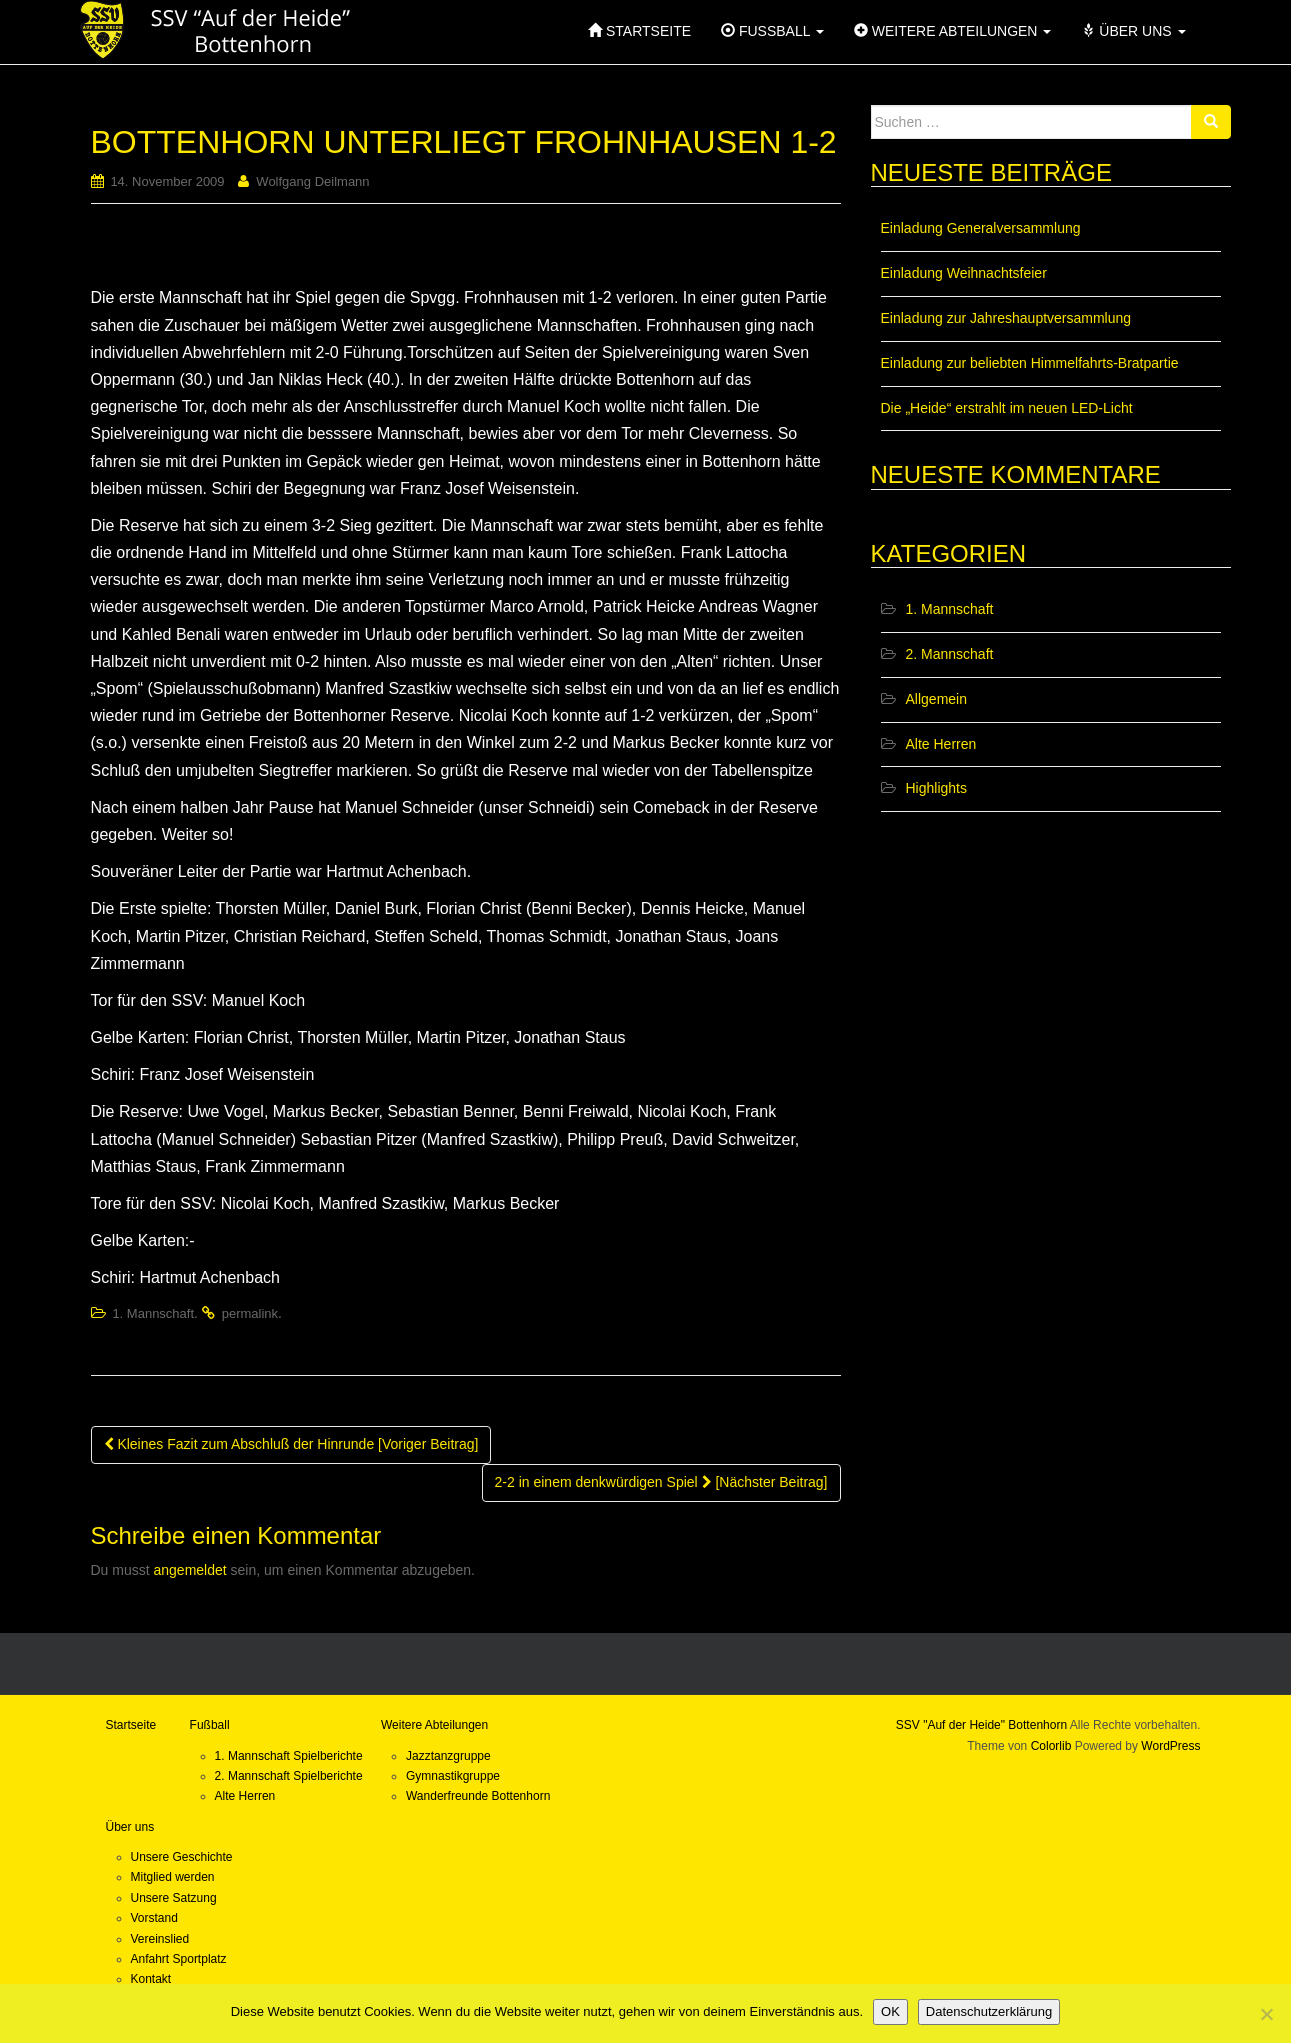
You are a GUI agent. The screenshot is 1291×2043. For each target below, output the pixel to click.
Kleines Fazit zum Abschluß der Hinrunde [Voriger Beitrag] (291, 1444)
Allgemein (936, 699)
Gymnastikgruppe (453, 1776)
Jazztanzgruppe (448, 1756)
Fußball (210, 1725)
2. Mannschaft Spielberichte (289, 1776)
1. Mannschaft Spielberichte (289, 1756)
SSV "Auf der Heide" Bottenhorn (981, 1725)
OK (890, 2011)
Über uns (130, 1827)
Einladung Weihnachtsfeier (964, 273)
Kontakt (151, 1979)
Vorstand (154, 1918)
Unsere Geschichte (182, 1857)
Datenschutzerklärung (989, 2011)
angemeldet (190, 1570)
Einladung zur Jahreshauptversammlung (1006, 318)
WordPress (1170, 1746)
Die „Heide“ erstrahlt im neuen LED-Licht (1007, 408)
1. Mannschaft (153, 1313)
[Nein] (1266, 2014)
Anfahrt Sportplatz (179, 1959)
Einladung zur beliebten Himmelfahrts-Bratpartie (1030, 363)
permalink (250, 1313)
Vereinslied (160, 1939)
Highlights (936, 788)
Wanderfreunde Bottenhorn (478, 1796)
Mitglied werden (173, 1877)
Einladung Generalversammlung (981, 228)
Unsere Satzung (174, 1898)
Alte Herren (941, 744)
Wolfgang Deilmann (312, 181)
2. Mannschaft (950, 654)
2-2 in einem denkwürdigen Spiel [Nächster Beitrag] (661, 1482)
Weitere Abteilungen (434, 1725)
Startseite (131, 1725)
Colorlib (1051, 1746)
